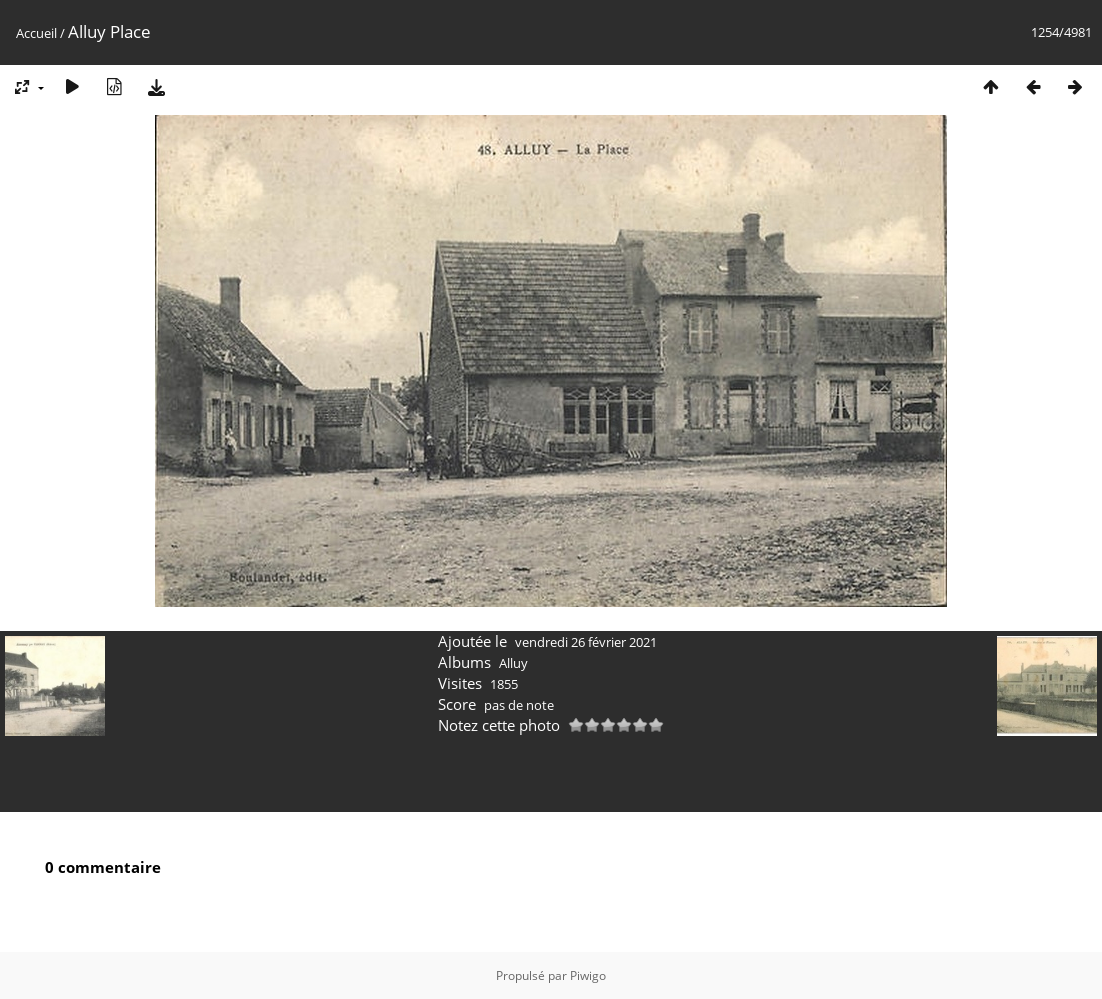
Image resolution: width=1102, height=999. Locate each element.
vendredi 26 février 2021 (586, 642)
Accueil (36, 33)
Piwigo (588, 975)
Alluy (513, 663)
